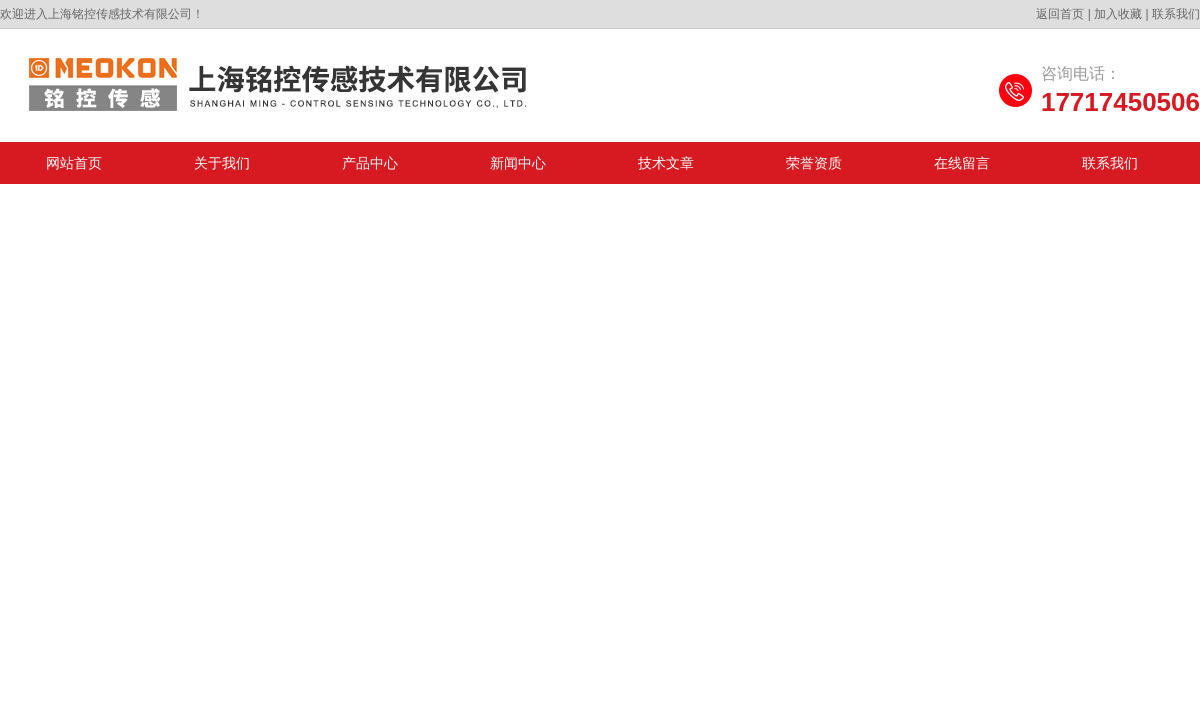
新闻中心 (518, 163)
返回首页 (1060, 14)
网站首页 (74, 163)
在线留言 (962, 163)
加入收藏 (1118, 14)
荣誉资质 (814, 163)
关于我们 (222, 163)
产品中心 (370, 163)
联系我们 (1176, 14)
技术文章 (666, 163)
